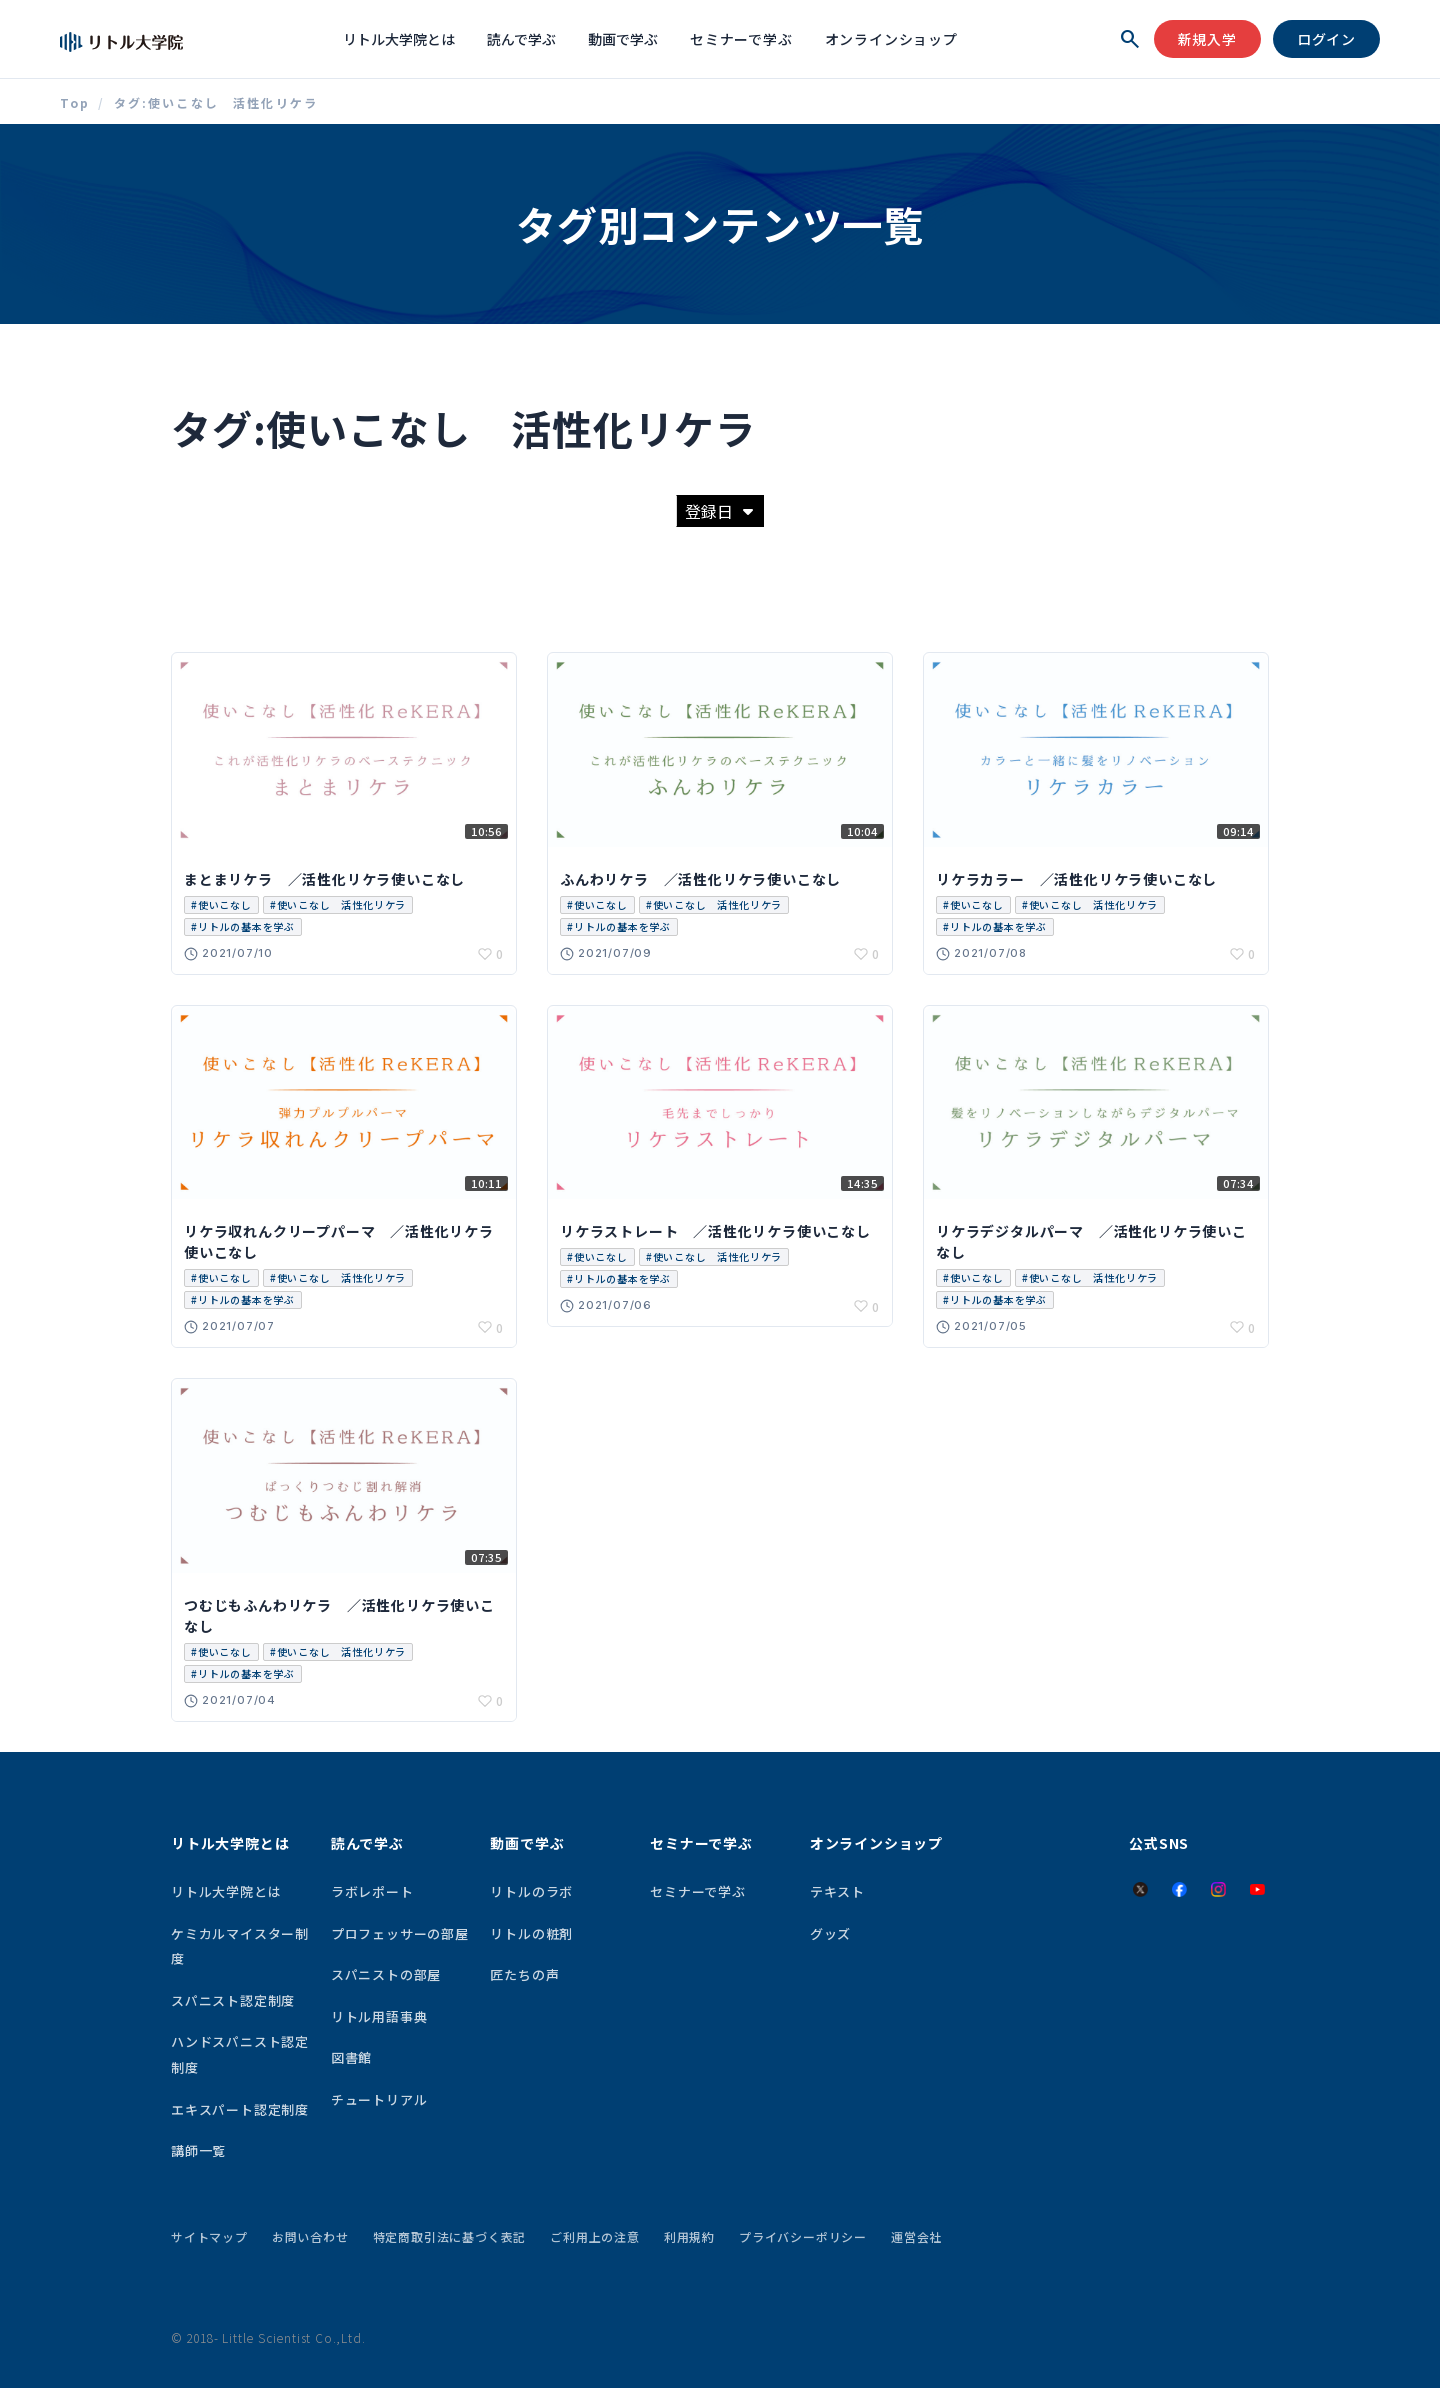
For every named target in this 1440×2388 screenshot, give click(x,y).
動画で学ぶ (623, 39)
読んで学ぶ (521, 39)
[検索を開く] (1130, 39)
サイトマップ (209, 2236)
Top (75, 103)
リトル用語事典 (379, 2016)
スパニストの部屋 (386, 1974)
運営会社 (916, 2236)
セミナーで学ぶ (741, 39)
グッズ (830, 1933)
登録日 (719, 511)
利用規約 (689, 2236)
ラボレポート (372, 1891)
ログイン (1326, 39)
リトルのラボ (531, 1891)
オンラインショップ (891, 39)
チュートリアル (379, 2099)
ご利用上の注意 (595, 2236)
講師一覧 (198, 2150)
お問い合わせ (310, 2236)
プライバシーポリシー (803, 2236)
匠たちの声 (524, 1974)
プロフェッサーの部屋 (400, 1933)
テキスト (837, 1891)
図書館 (351, 2057)
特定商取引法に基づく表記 (450, 2236)
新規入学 (1207, 39)
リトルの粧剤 (531, 1933)
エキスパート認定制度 (240, 2109)
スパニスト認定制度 (233, 2000)
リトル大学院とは (399, 39)
